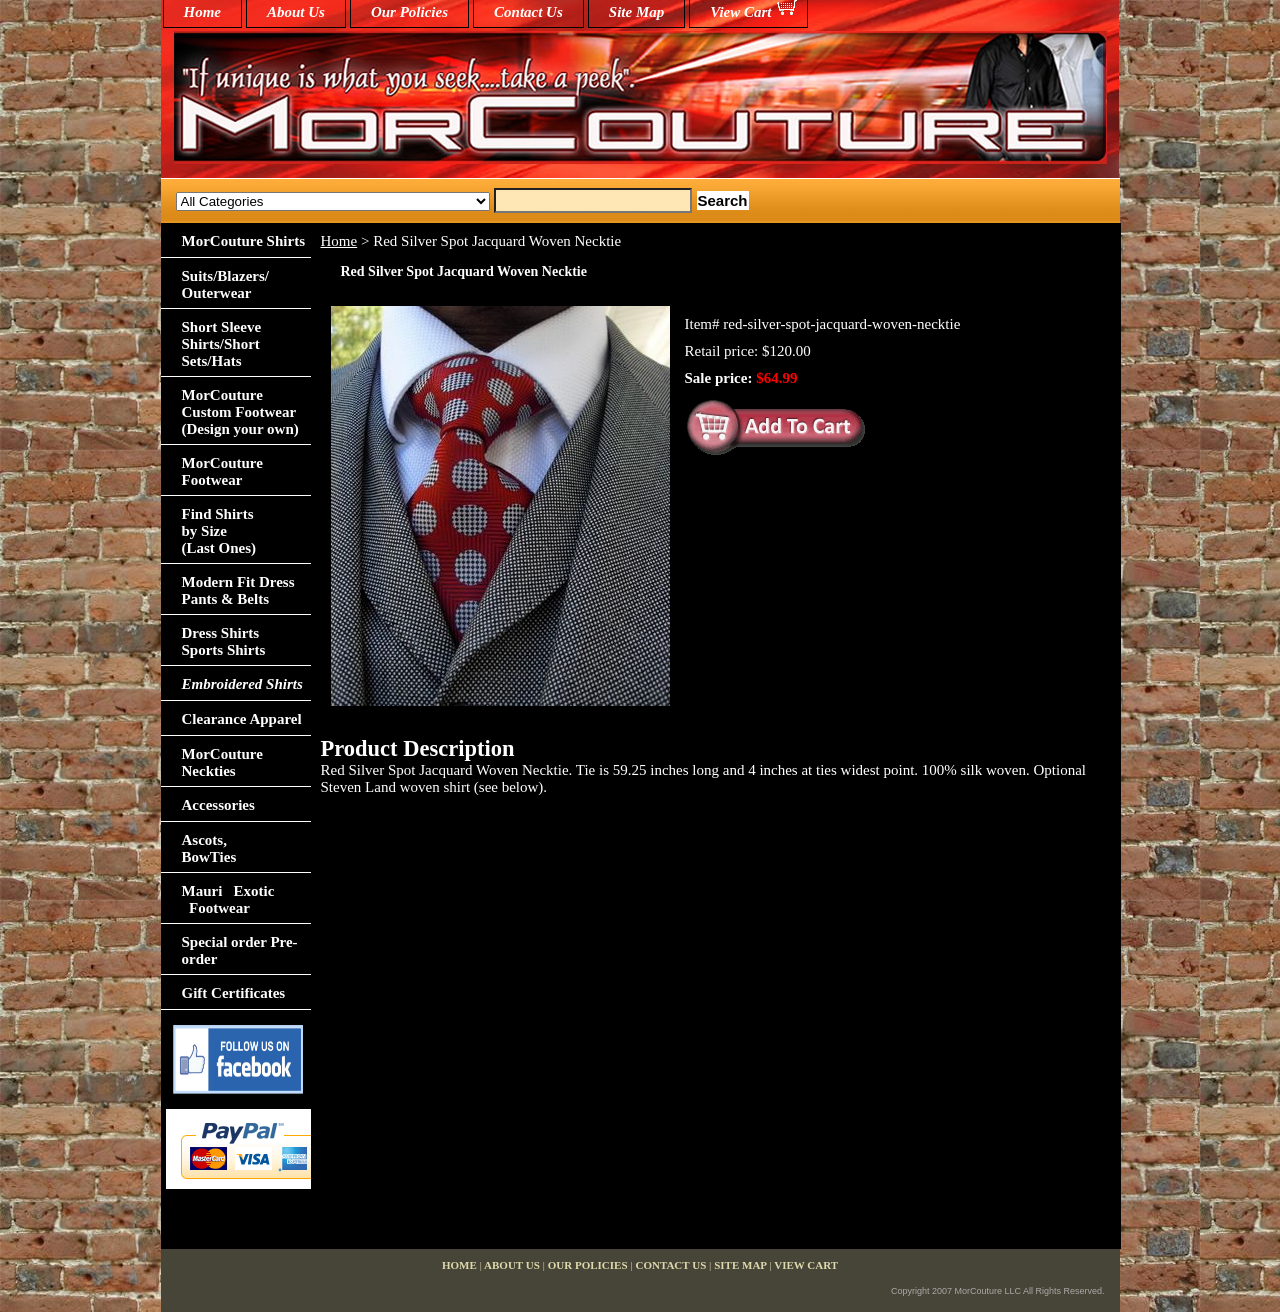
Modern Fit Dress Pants (238, 590)
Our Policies (409, 12)
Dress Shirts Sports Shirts (224, 641)
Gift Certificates (234, 993)
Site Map (636, 12)
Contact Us (528, 12)
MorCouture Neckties (222, 762)
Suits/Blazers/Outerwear (226, 284)
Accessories (218, 805)
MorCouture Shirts (243, 241)
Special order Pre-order (240, 950)
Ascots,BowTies (209, 848)
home (203, 12)
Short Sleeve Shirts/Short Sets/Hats (222, 344)
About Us (296, 12)
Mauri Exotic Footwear (228, 899)
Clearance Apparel (242, 719)
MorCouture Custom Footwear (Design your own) (240, 412)
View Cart (740, 12)
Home (339, 241)
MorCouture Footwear (222, 471)
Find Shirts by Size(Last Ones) (219, 531)
